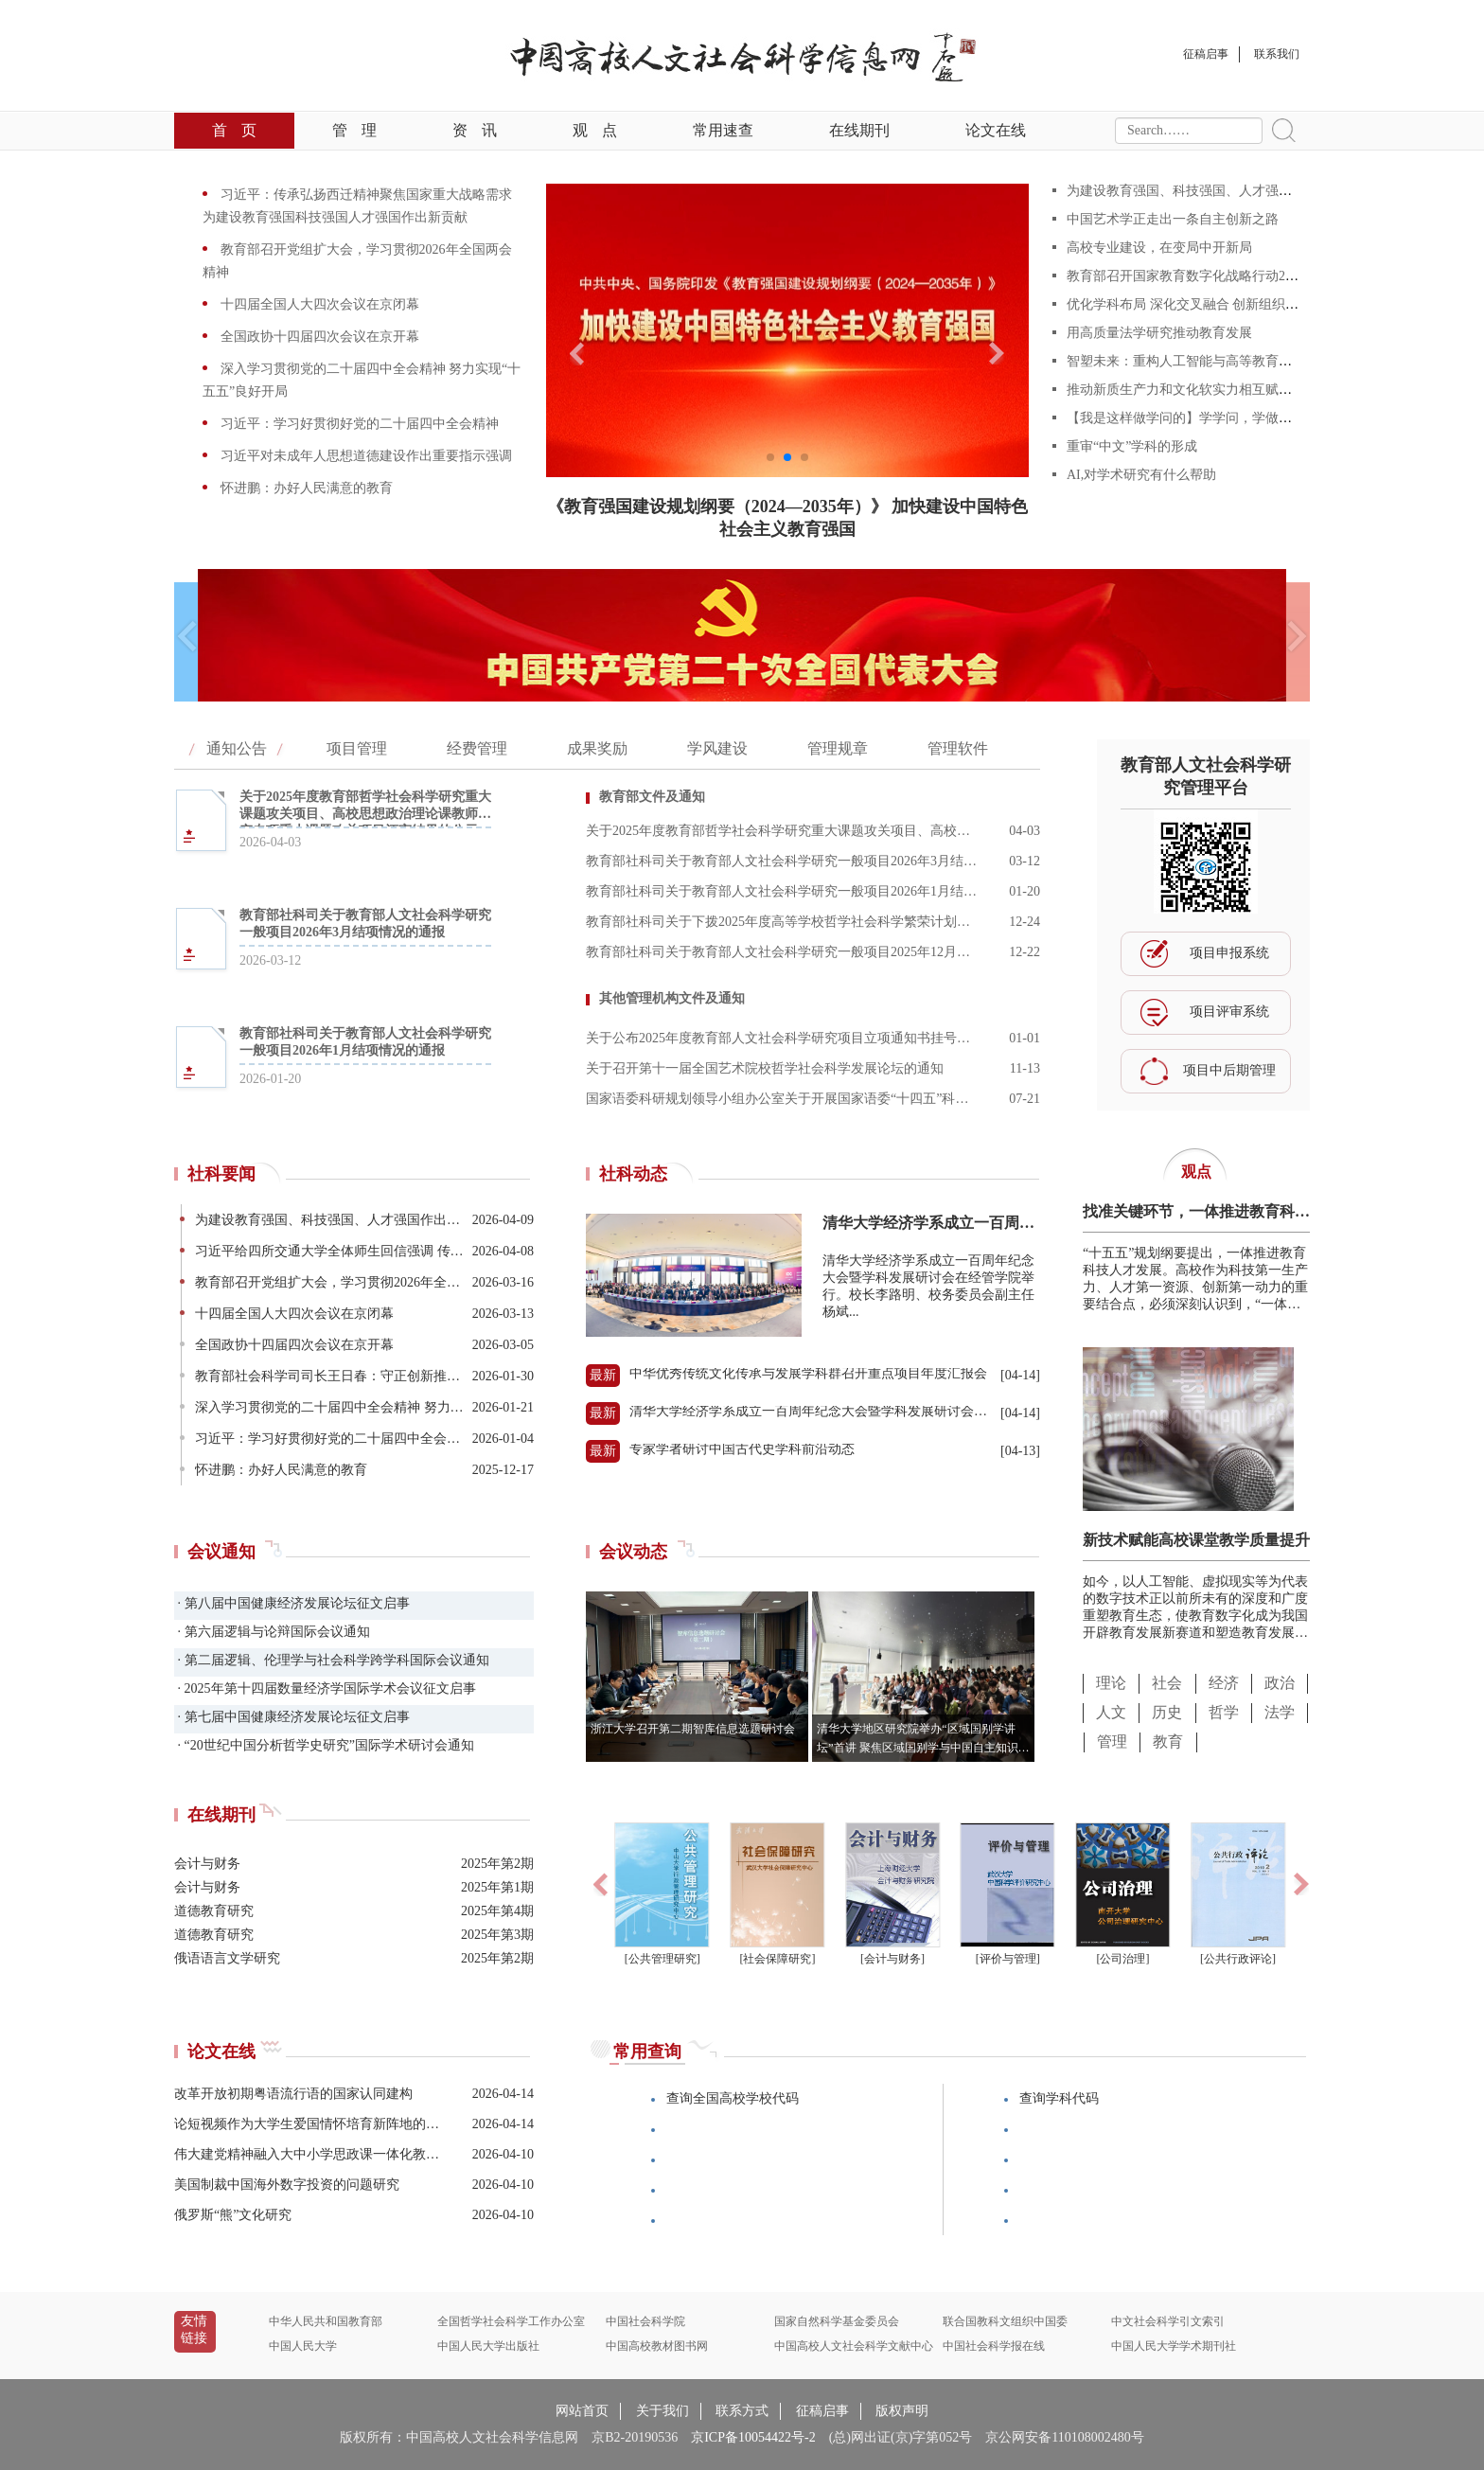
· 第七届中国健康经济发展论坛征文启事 (292, 1717)
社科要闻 (221, 1173)
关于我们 (662, 2411)
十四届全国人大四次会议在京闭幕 (318, 304)
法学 (1279, 1712)
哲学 (1224, 1712)
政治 (1279, 1683)
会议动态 (633, 1551)
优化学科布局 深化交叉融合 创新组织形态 (1189, 304)
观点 (595, 130)
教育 (1168, 1741)
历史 (1167, 1712)
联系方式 (742, 2411)
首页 (234, 130)
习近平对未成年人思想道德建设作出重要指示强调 (364, 456)
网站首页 (582, 2411)
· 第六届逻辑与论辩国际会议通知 (272, 1632)
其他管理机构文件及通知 (672, 998)
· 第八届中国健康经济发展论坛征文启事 (292, 1603)
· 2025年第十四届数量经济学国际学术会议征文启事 (325, 1688)
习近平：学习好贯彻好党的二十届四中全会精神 (358, 424)
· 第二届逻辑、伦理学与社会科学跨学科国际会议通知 (331, 1660)
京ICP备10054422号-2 (753, 2437)
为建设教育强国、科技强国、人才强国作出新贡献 (1212, 191)
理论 (1111, 1683)
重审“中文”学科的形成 (1132, 446)
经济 (1224, 1683)
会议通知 (221, 1551)
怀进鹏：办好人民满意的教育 (305, 488)
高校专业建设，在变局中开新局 (1159, 247)
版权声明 (901, 2411)
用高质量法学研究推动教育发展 (1159, 333)
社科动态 (633, 1173)
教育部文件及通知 (652, 797)
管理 (354, 130)
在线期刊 (859, 130)
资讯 (474, 130)
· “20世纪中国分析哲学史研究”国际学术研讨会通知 (324, 1745)
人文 (1111, 1712)
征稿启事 (822, 2411)
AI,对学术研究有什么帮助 (1141, 475)
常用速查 (723, 130)
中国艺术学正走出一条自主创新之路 (1173, 219)
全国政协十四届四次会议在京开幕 (318, 336)
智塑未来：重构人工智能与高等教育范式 (1186, 361)
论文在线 (995, 130)
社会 (1167, 1683)
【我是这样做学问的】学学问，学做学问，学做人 (1212, 418)
